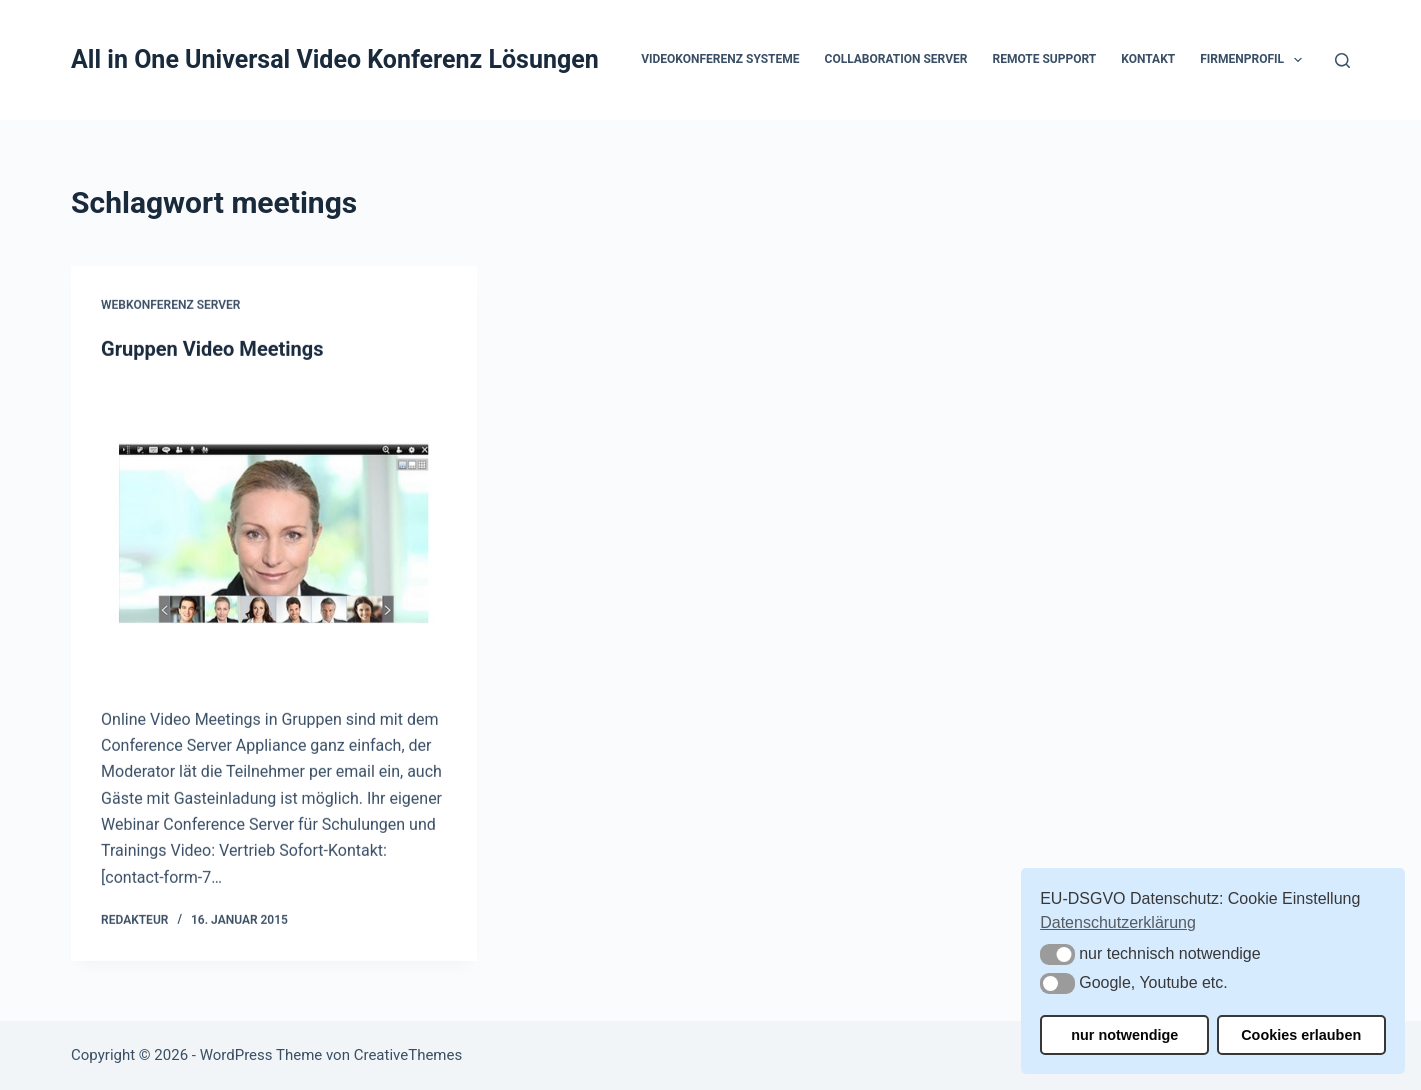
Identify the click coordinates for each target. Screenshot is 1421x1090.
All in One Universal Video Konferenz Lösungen (335, 59)
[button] (1298, 60)
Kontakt (1148, 59)
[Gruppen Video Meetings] (274, 534)
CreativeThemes (408, 1055)
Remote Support (1044, 59)
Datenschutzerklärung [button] (1118, 922)
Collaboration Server (896, 59)
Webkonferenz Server (170, 306)
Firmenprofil (1255, 60)
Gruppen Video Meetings (212, 349)
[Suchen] (1342, 60)
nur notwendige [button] (1124, 1035)
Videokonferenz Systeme (720, 59)
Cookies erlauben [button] (1301, 1035)
